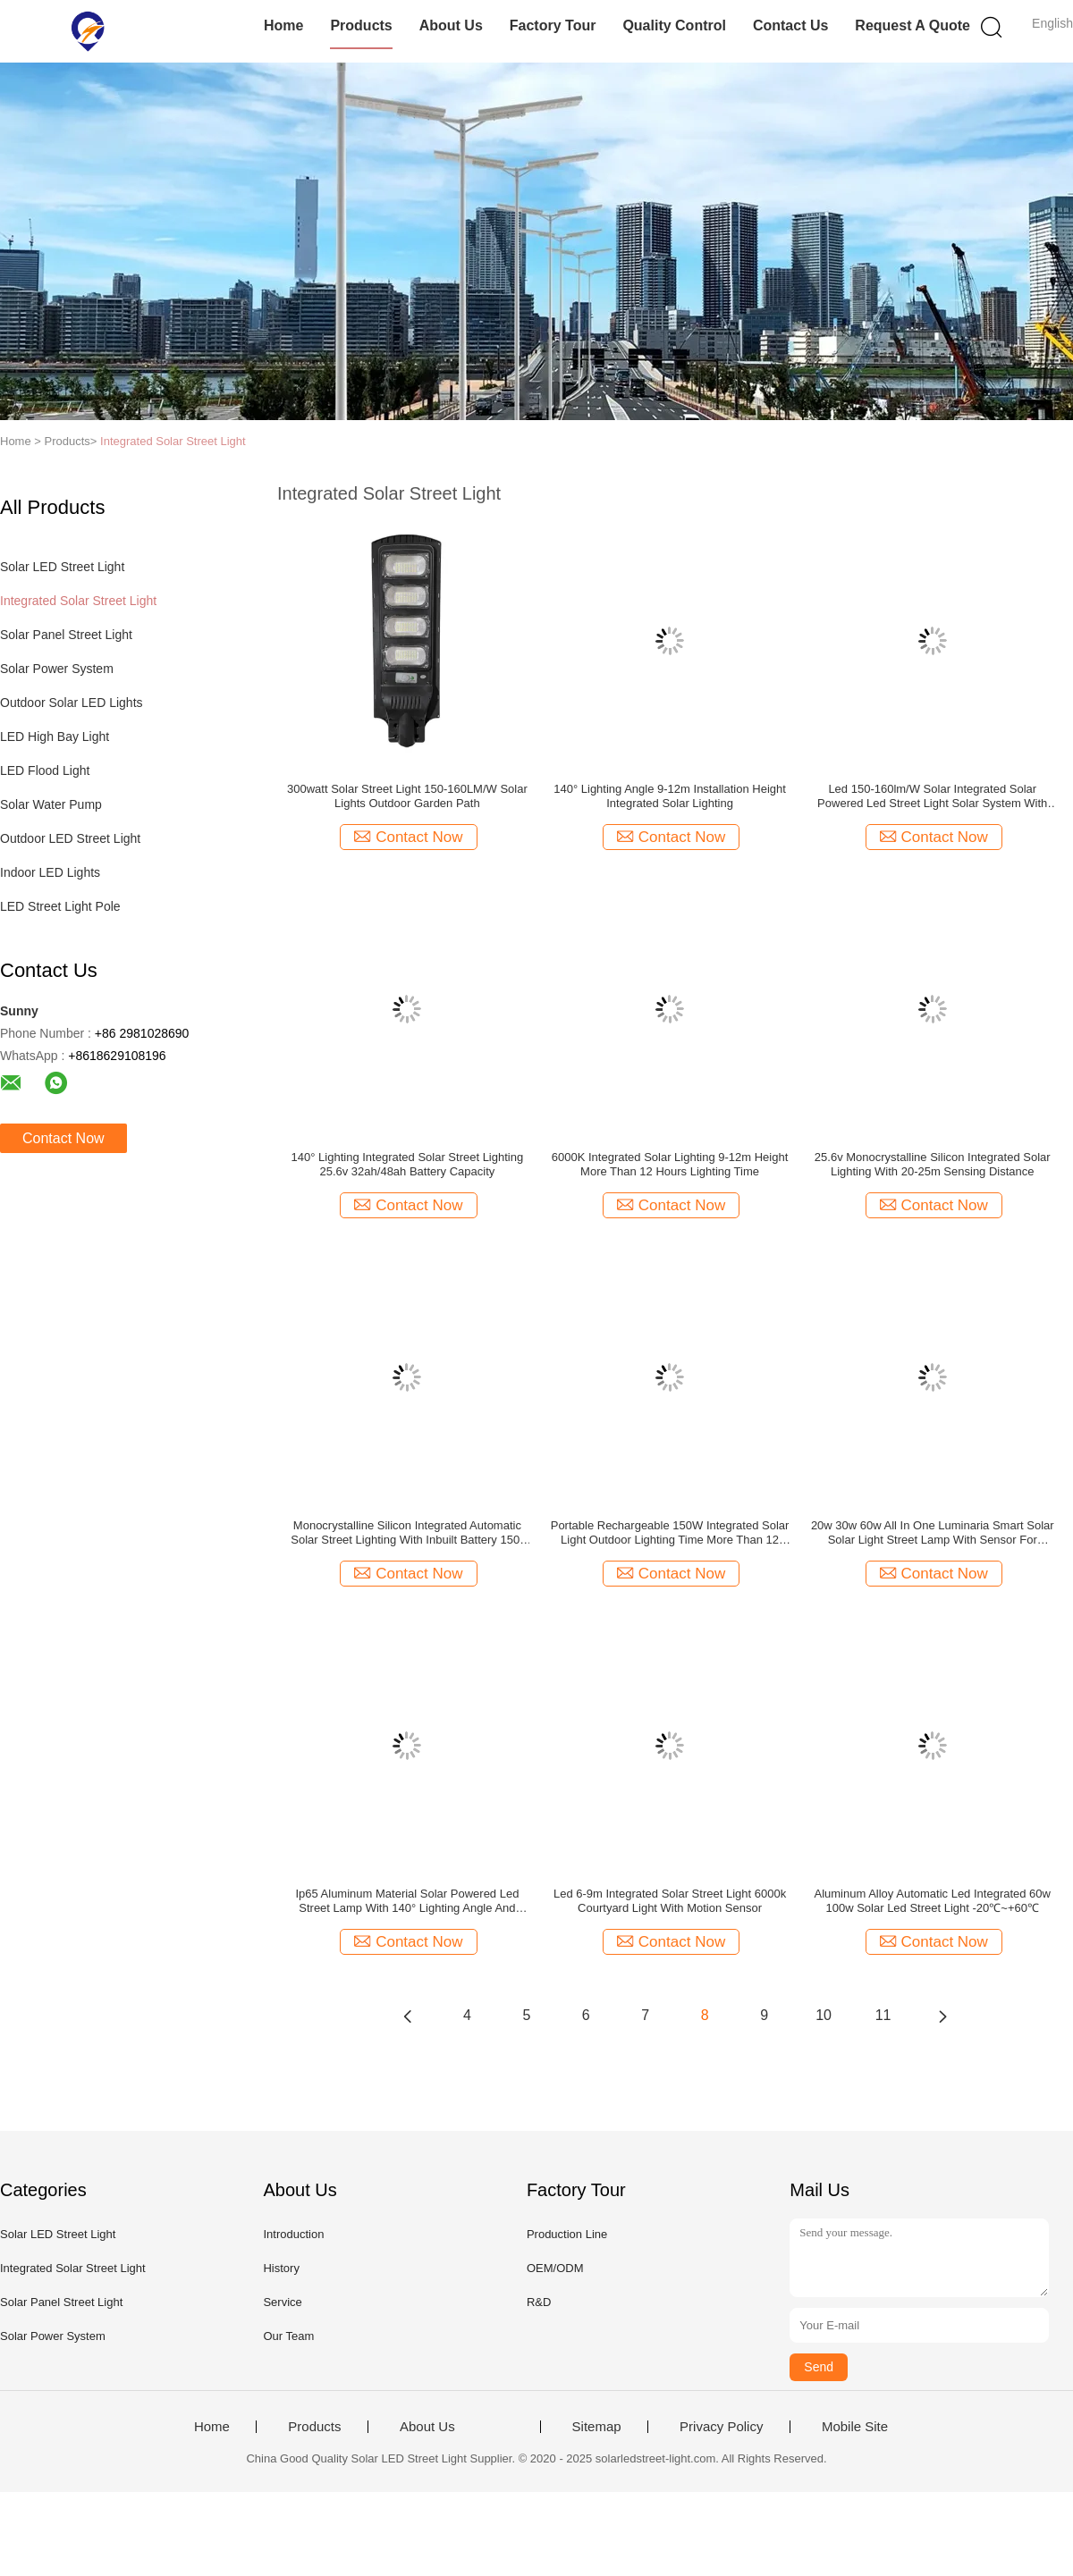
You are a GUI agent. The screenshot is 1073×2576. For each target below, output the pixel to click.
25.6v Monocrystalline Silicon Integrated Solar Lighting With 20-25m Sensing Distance (933, 1164)
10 (823, 2015)
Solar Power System (57, 668)
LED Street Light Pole (60, 906)
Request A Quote (912, 25)
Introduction (293, 2234)
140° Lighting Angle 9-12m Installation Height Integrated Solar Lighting (669, 796)
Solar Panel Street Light (66, 634)
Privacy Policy (721, 2426)
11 (883, 2015)
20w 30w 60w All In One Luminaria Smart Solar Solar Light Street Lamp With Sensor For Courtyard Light (932, 1533)
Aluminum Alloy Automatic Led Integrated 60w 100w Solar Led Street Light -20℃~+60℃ (932, 1901)
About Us (451, 25)
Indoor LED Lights (50, 872)
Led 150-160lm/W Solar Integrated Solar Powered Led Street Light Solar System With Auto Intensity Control (932, 796)
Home (283, 25)
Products (361, 25)
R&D (539, 2302)
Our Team (288, 2336)
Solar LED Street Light (62, 567)
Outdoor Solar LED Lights (71, 702)
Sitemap (596, 2426)
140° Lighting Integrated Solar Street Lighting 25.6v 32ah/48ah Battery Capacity (407, 1164)
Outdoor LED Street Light (70, 838)
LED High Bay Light (54, 736)
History (281, 2268)
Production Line (567, 2234)
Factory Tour (553, 25)
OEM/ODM (555, 2268)
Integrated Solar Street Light (173, 441)
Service (282, 2302)
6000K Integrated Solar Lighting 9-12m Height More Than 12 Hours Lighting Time (670, 1164)
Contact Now (63, 1138)
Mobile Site (855, 2426)
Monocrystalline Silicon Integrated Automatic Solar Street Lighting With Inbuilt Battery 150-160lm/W (407, 1533)
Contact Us (790, 25)
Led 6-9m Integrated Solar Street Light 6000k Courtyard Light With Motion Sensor (669, 1901)
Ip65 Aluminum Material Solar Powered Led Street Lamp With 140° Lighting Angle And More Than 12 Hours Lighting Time (407, 1901)
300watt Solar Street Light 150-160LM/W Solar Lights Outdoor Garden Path (407, 796)
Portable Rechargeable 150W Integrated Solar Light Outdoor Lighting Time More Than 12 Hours (670, 1533)
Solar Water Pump (51, 804)
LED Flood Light (44, 770)
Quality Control (674, 25)
